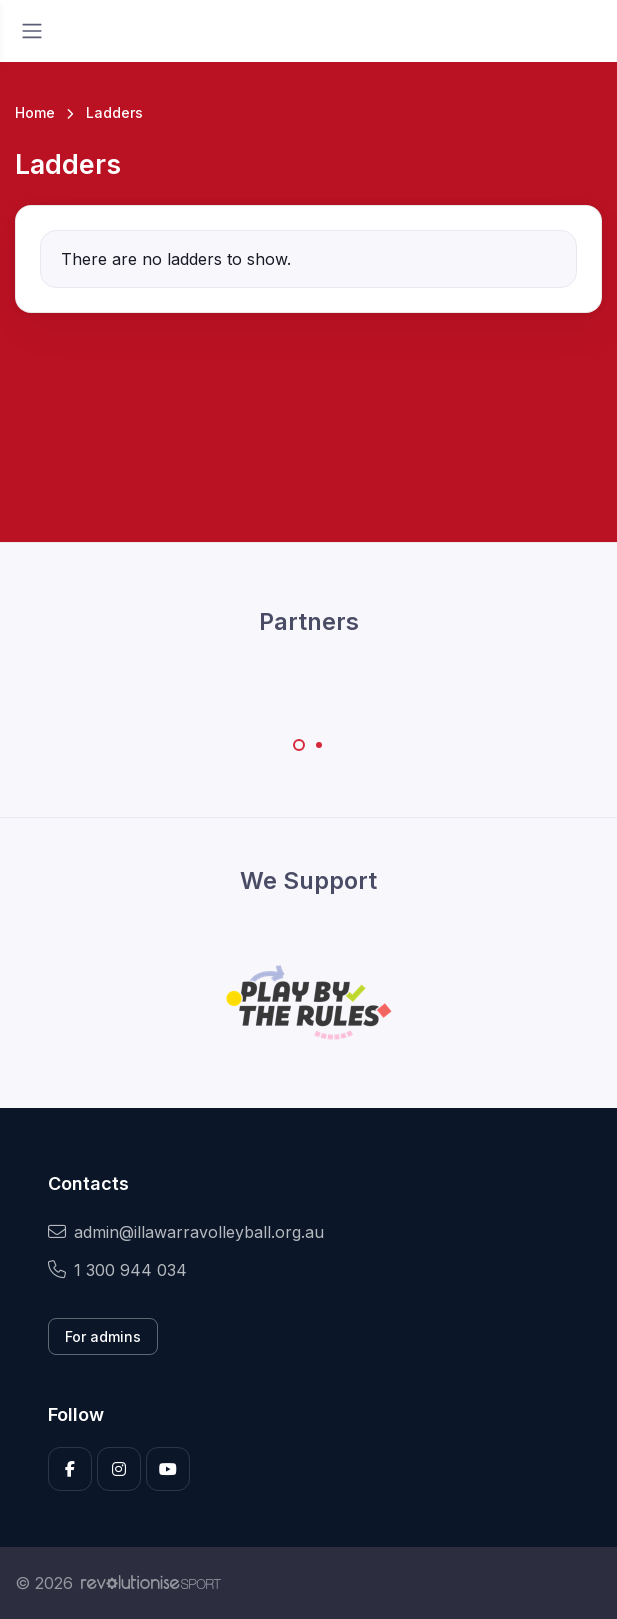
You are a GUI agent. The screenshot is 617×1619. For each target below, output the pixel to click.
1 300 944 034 (117, 1270)
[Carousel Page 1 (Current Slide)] (299, 745)
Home (35, 112)
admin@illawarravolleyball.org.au (186, 1232)
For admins (103, 1336)
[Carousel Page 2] (319, 745)
